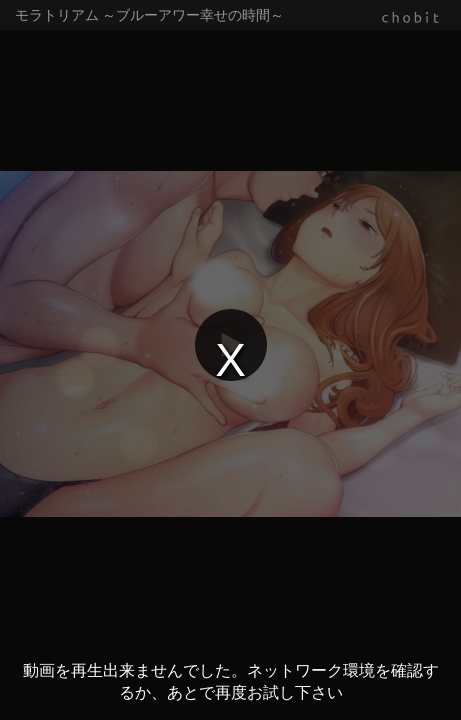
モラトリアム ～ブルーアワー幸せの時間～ (149, 15)
